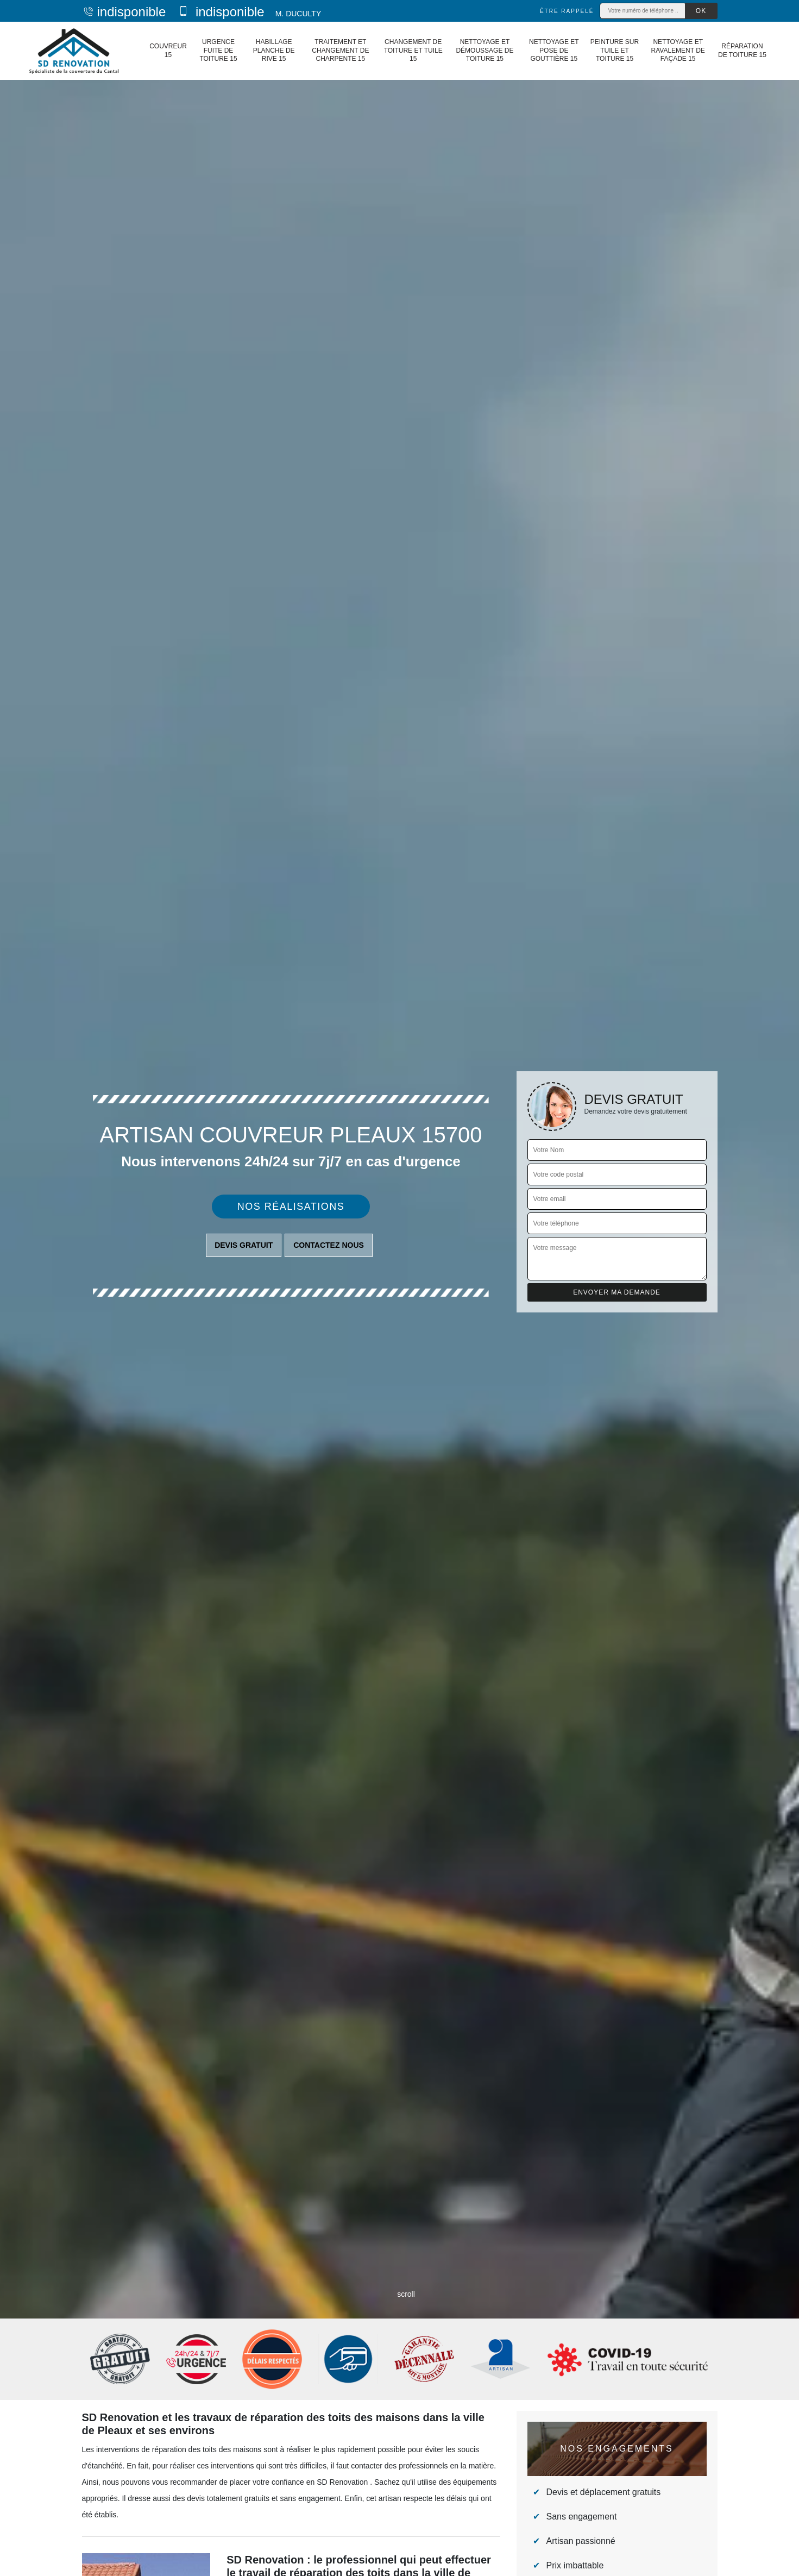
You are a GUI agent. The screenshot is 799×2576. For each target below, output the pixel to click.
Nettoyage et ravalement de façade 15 (678, 50)
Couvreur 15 (168, 50)
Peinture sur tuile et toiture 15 (614, 50)
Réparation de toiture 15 (742, 50)
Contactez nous (328, 1245)
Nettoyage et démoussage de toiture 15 (484, 50)
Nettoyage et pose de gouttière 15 (554, 50)
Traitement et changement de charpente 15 (340, 50)
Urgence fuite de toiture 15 (218, 50)
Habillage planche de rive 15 (274, 50)
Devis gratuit (244, 1245)
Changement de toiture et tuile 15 (413, 50)
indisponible (124, 11)
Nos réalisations (291, 1206)
